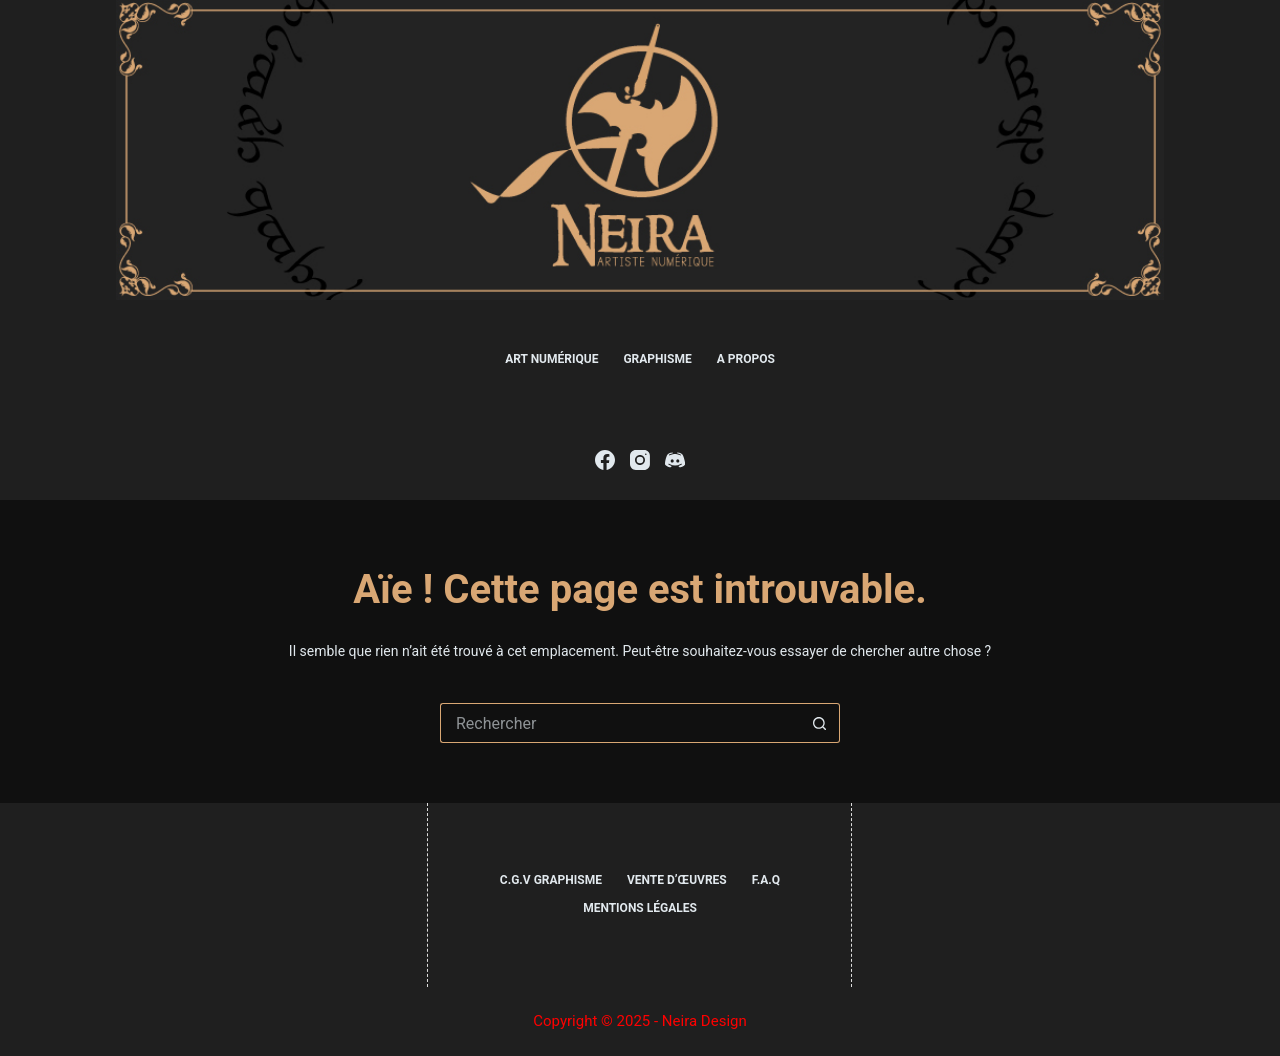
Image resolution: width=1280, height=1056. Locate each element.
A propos (746, 359)
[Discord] (675, 460)
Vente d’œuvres (677, 880)
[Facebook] (605, 460)
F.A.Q (766, 880)
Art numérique (551, 359)
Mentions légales (640, 908)
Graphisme (657, 359)
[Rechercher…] (620, 723)
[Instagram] (640, 460)
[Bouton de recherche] (820, 723)
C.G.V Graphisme (551, 880)
